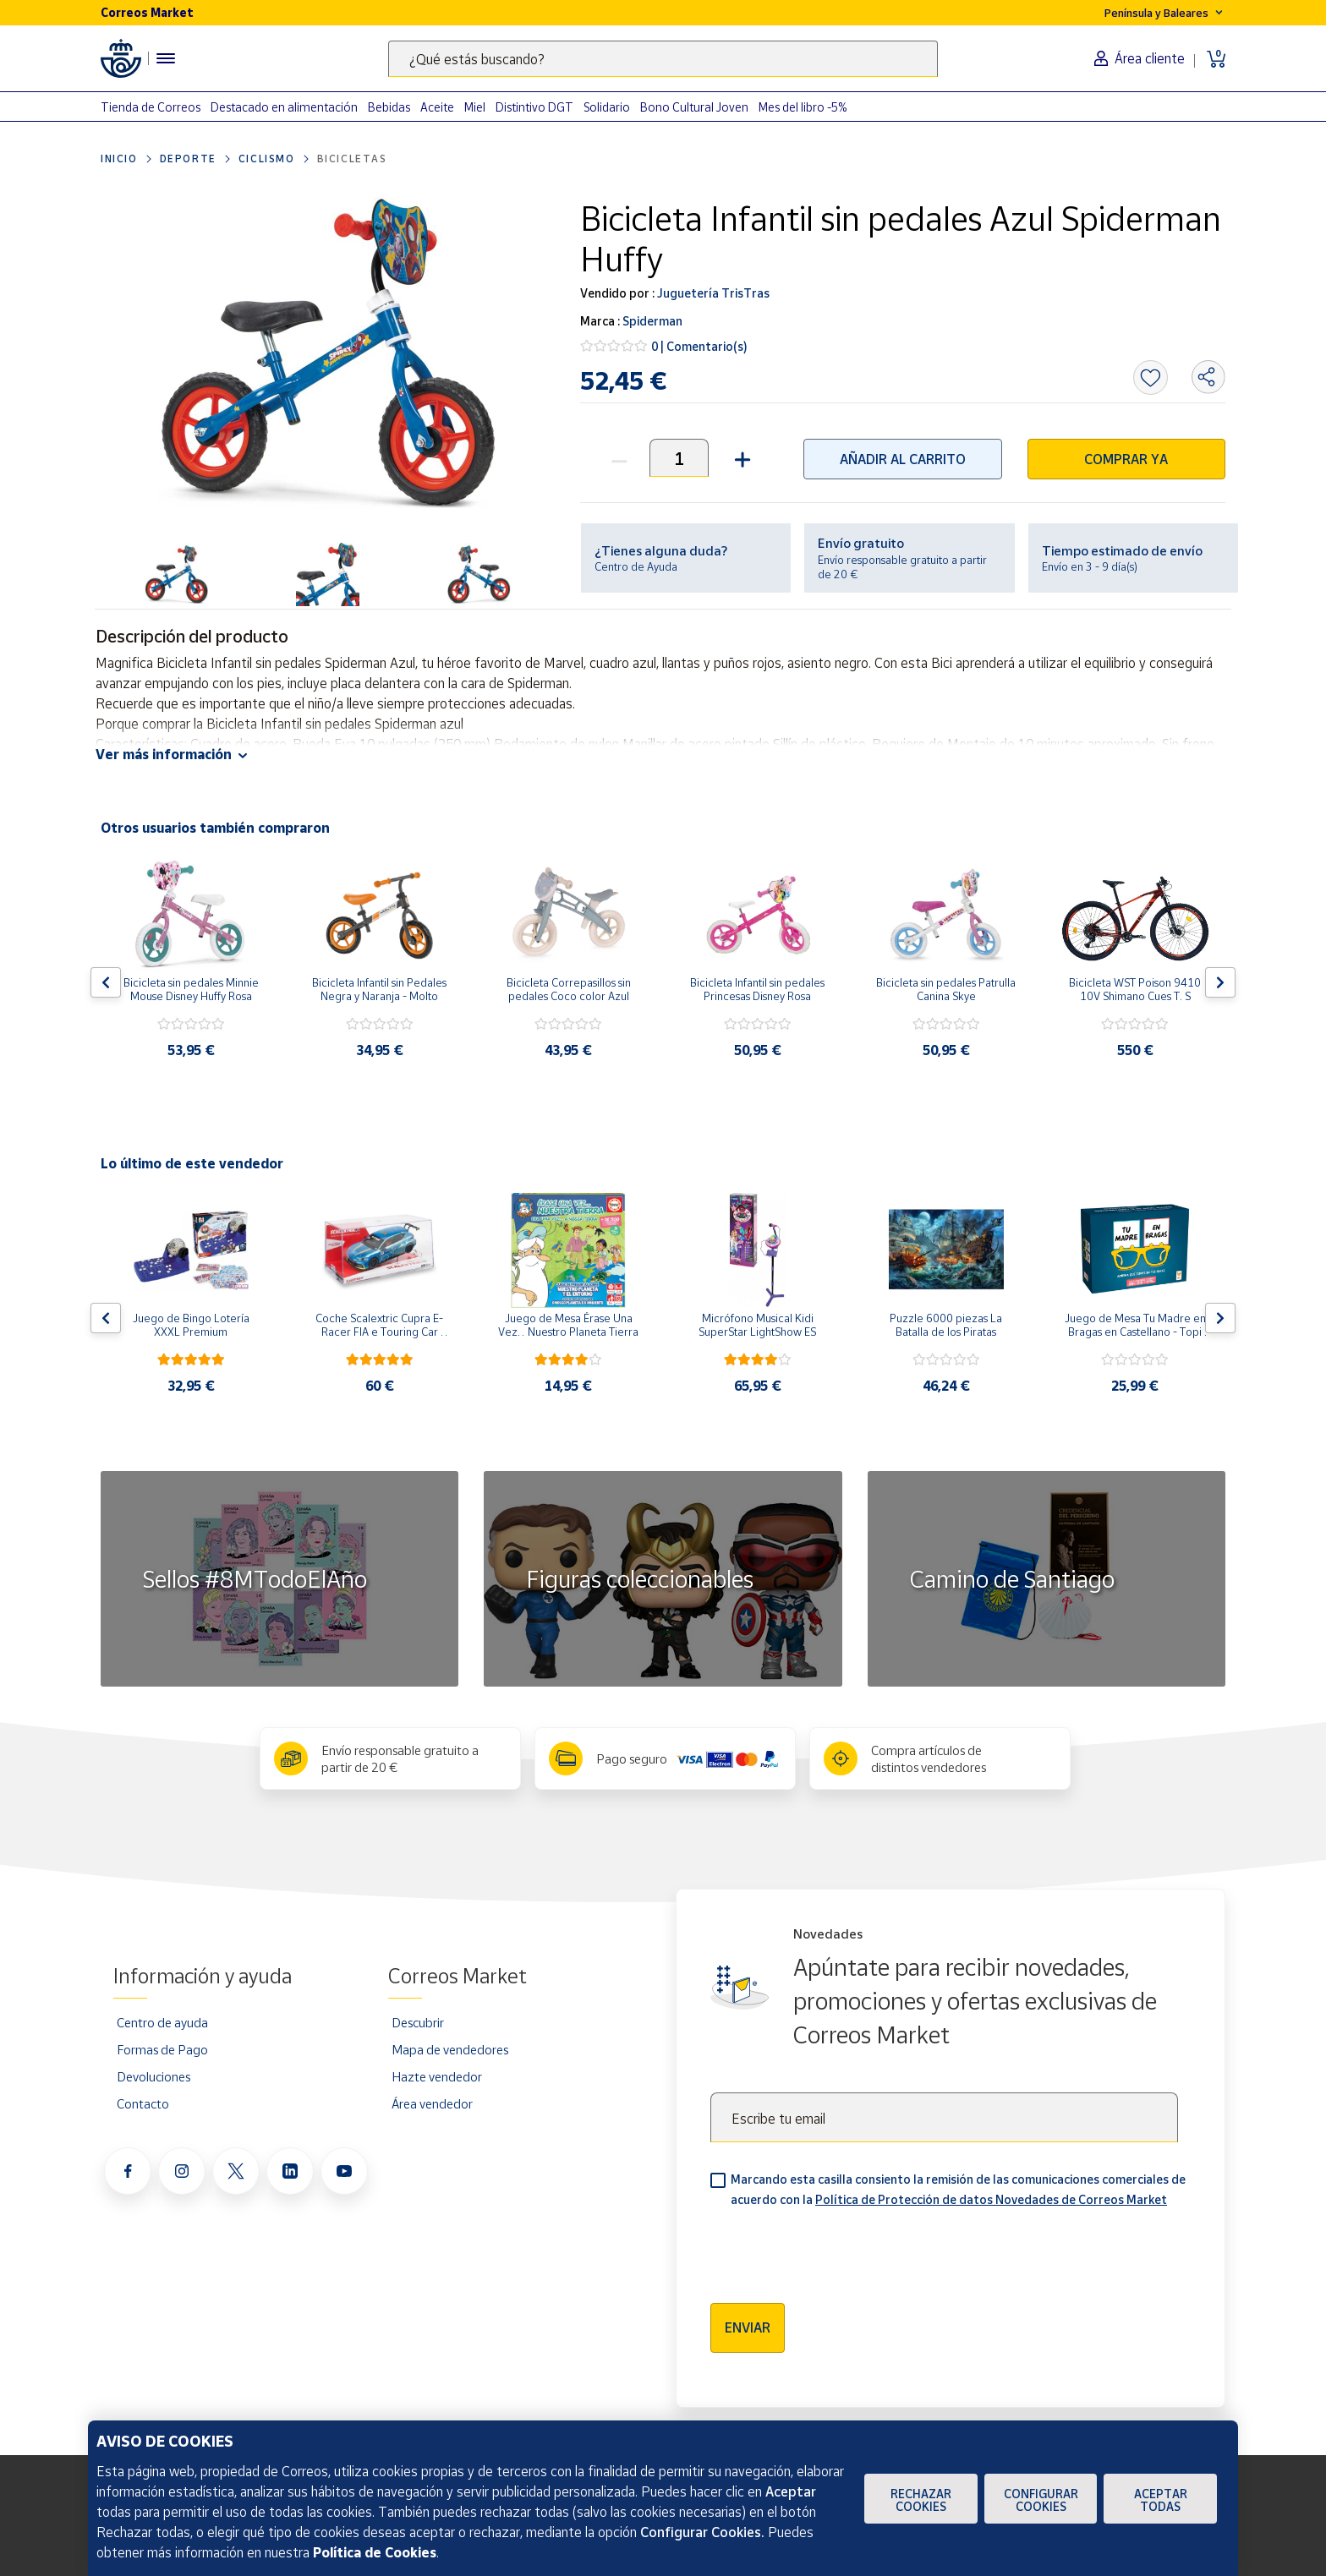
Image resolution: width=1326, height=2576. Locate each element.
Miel (474, 107)
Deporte (188, 158)
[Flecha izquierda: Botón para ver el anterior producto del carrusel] (105, 982)
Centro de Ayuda (636, 566)
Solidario (607, 107)
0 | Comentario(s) (699, 346)
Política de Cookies (374, 2552)
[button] (740, 457)
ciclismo (266, 158)
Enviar (747, 2327)
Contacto (143, 2103)
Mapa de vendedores (450, 2049)
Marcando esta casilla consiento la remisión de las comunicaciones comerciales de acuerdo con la (958, 2189)
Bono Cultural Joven (694, 107)
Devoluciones (153, 2076)
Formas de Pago (162, 2049)
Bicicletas (352, 158)
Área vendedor (432, 2103)
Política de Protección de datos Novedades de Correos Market (991, 2199)
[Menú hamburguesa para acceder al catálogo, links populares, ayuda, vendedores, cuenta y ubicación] (166, 58)
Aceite (437, 107)
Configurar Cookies (1041, 2499)
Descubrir (418, 2022)
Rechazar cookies (920, 2499)
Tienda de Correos (150, 107)
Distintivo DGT (534, 107)
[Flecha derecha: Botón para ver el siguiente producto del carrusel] (1220, 982)
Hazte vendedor (437, 2076)
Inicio (119, 158)
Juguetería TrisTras (712, 293)
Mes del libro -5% (803, 107)
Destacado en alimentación (284, 107)
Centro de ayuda (162, 2022)
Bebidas (389, 107)
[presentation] (838, 2250)
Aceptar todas (1160, 2499)
